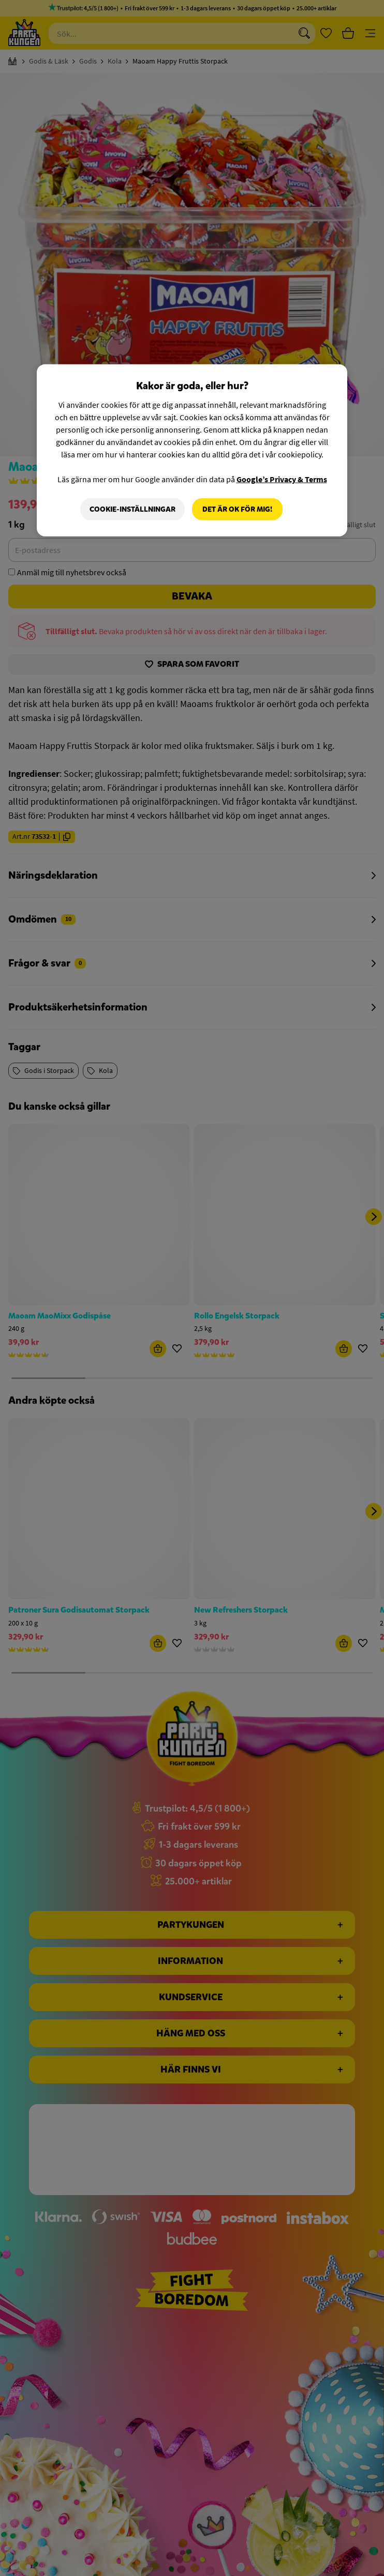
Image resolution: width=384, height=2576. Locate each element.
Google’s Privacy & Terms (282, 478)
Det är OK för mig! (237, 509)
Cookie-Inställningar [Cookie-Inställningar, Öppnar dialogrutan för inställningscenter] (132, 509)
